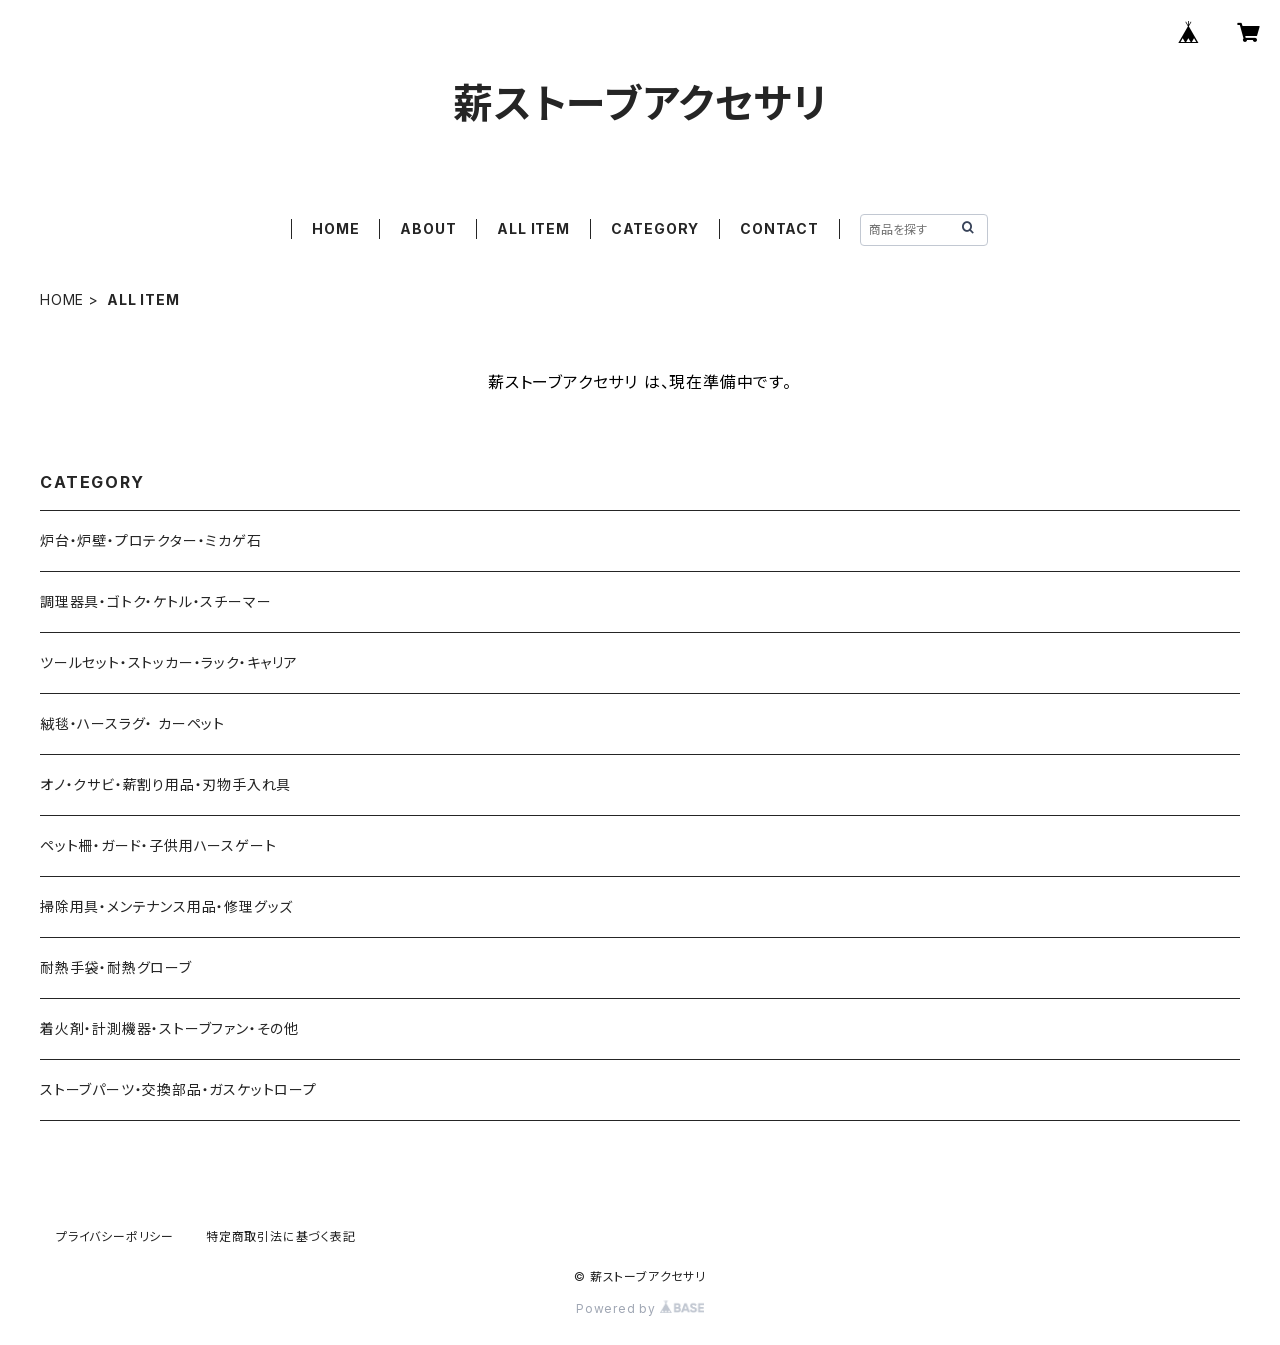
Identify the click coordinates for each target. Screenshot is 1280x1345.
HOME (335, 228)
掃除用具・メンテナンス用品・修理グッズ (166, 906)
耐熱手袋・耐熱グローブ (116, 967)
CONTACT (779, 228)
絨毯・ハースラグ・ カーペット (132, 723)
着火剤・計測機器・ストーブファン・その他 (169, 1028)
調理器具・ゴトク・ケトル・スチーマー (155, 601)
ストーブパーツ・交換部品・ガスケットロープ (178, 1089)
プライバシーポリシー (115, 1236)
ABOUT (428, 228)
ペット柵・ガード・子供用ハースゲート (158, 845)
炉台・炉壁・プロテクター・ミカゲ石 (151, 540)
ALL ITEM (533, 228)
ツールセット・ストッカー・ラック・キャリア (169, 662)
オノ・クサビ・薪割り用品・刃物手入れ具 (165, 784)
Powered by (640, 1308)
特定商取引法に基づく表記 (281, 1236)
